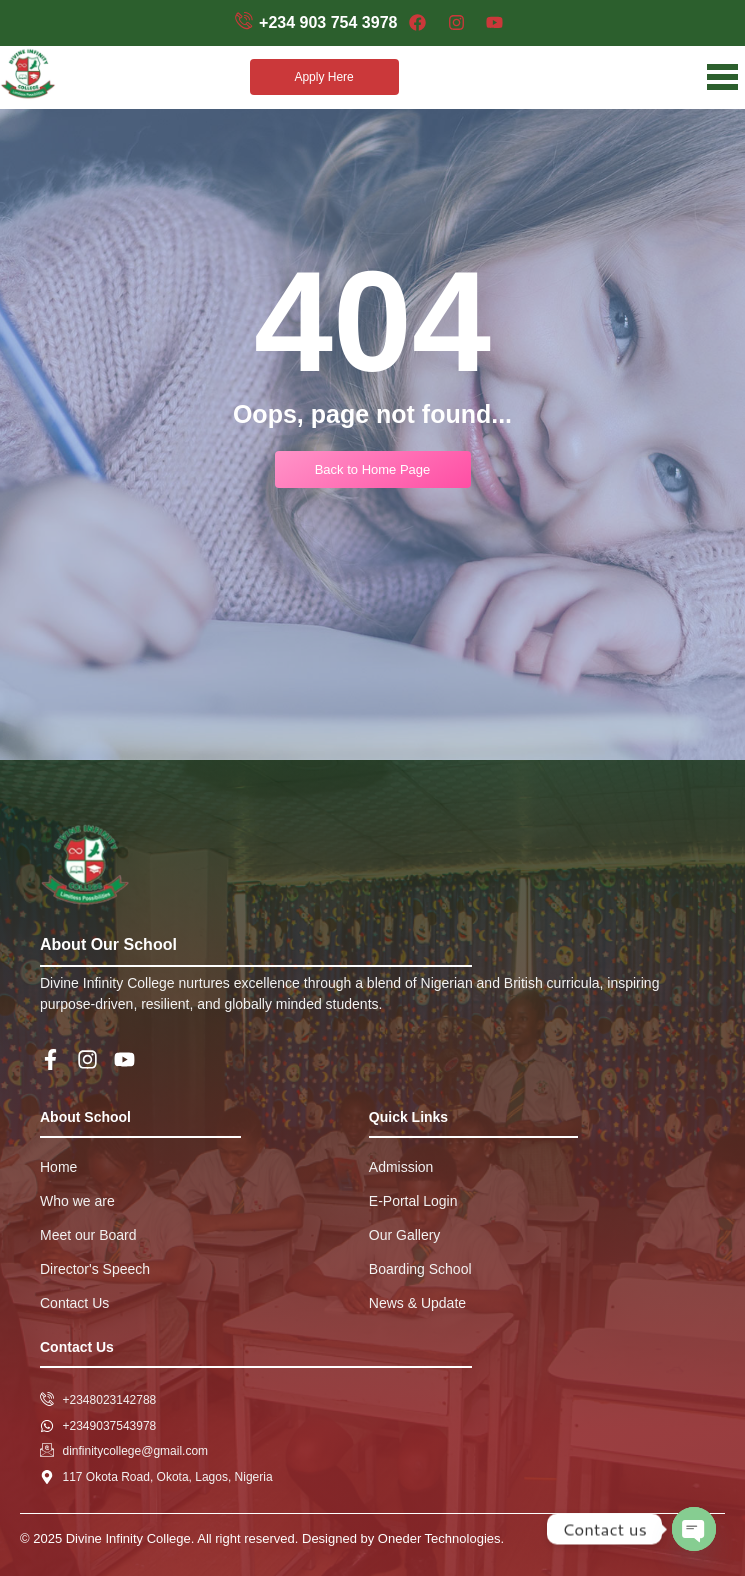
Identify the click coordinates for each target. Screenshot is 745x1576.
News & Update (417, 1303)
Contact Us (74, 1303)
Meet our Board (88, 1235)
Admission (401, 1167)
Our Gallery (405, 1235)
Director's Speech (95, 1269)
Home (58, 1167)
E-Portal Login (413, 1201)
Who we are (77, 1201)
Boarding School (420, 1269)
